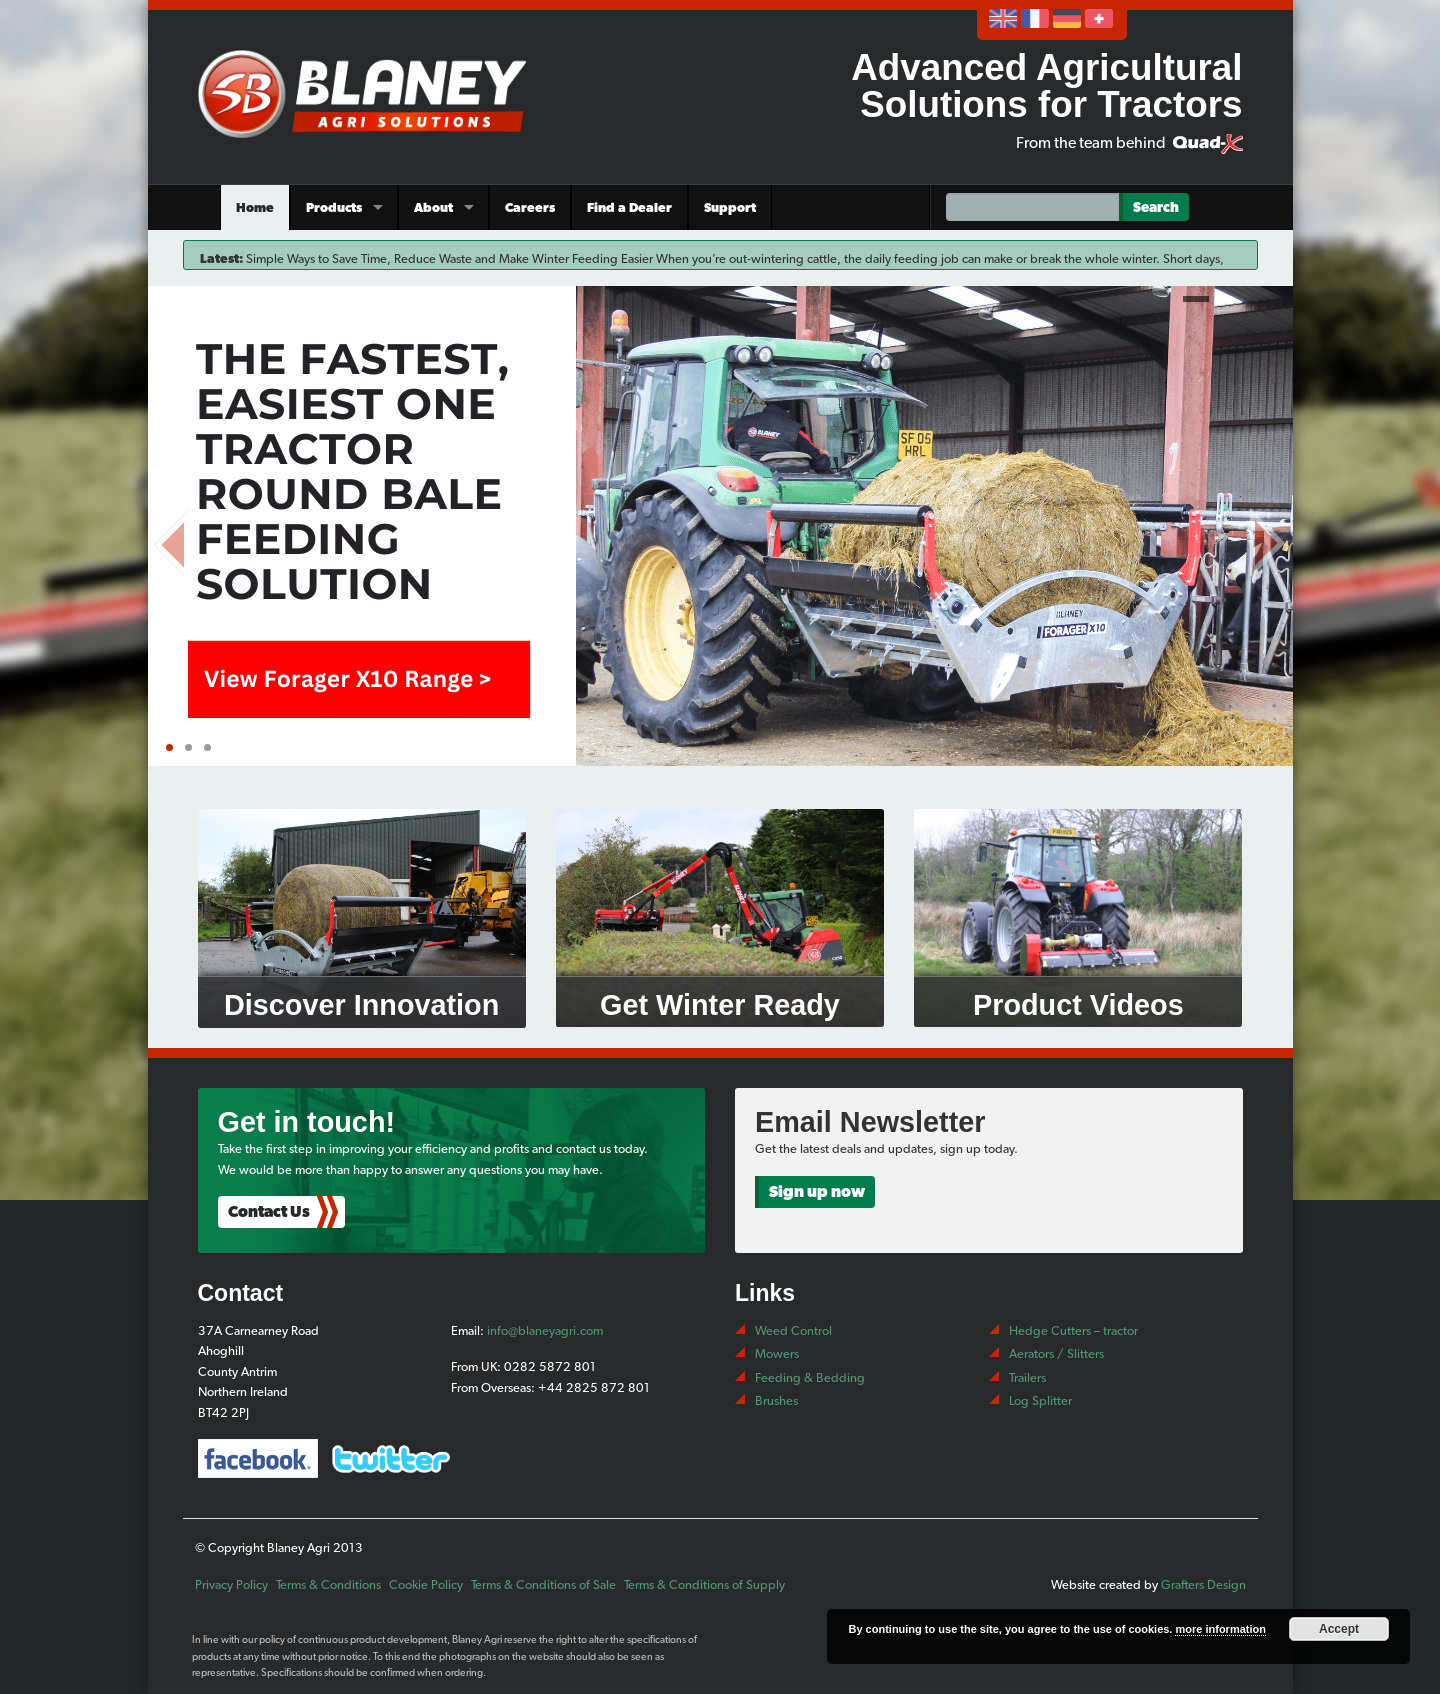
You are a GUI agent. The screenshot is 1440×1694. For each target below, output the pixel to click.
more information (1220, 1629)
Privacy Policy (231, 1584)
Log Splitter (1040, 1400)
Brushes (776, 1400)
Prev (173, 538)
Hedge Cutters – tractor (1073, 1330)
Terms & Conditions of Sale (543, 1584)
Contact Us (269, 1211)
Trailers (1027, 1377)
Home (255, 207)
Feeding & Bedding (810, 1377)
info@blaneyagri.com (545, 1330)
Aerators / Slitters (1056, 1353)
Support (730, 207)
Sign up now (817, 1191)
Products (334, 207)
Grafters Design (1203, 1584)
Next (1268, 538)
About (433, 207)
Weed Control (793, 1330)
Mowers (777, 1353)
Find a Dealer (629, 207)
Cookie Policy (426, 1584)
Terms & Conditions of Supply (704, 1584)
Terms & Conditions (328, 1584)
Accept (1339, 1629)
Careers (530, 207)
